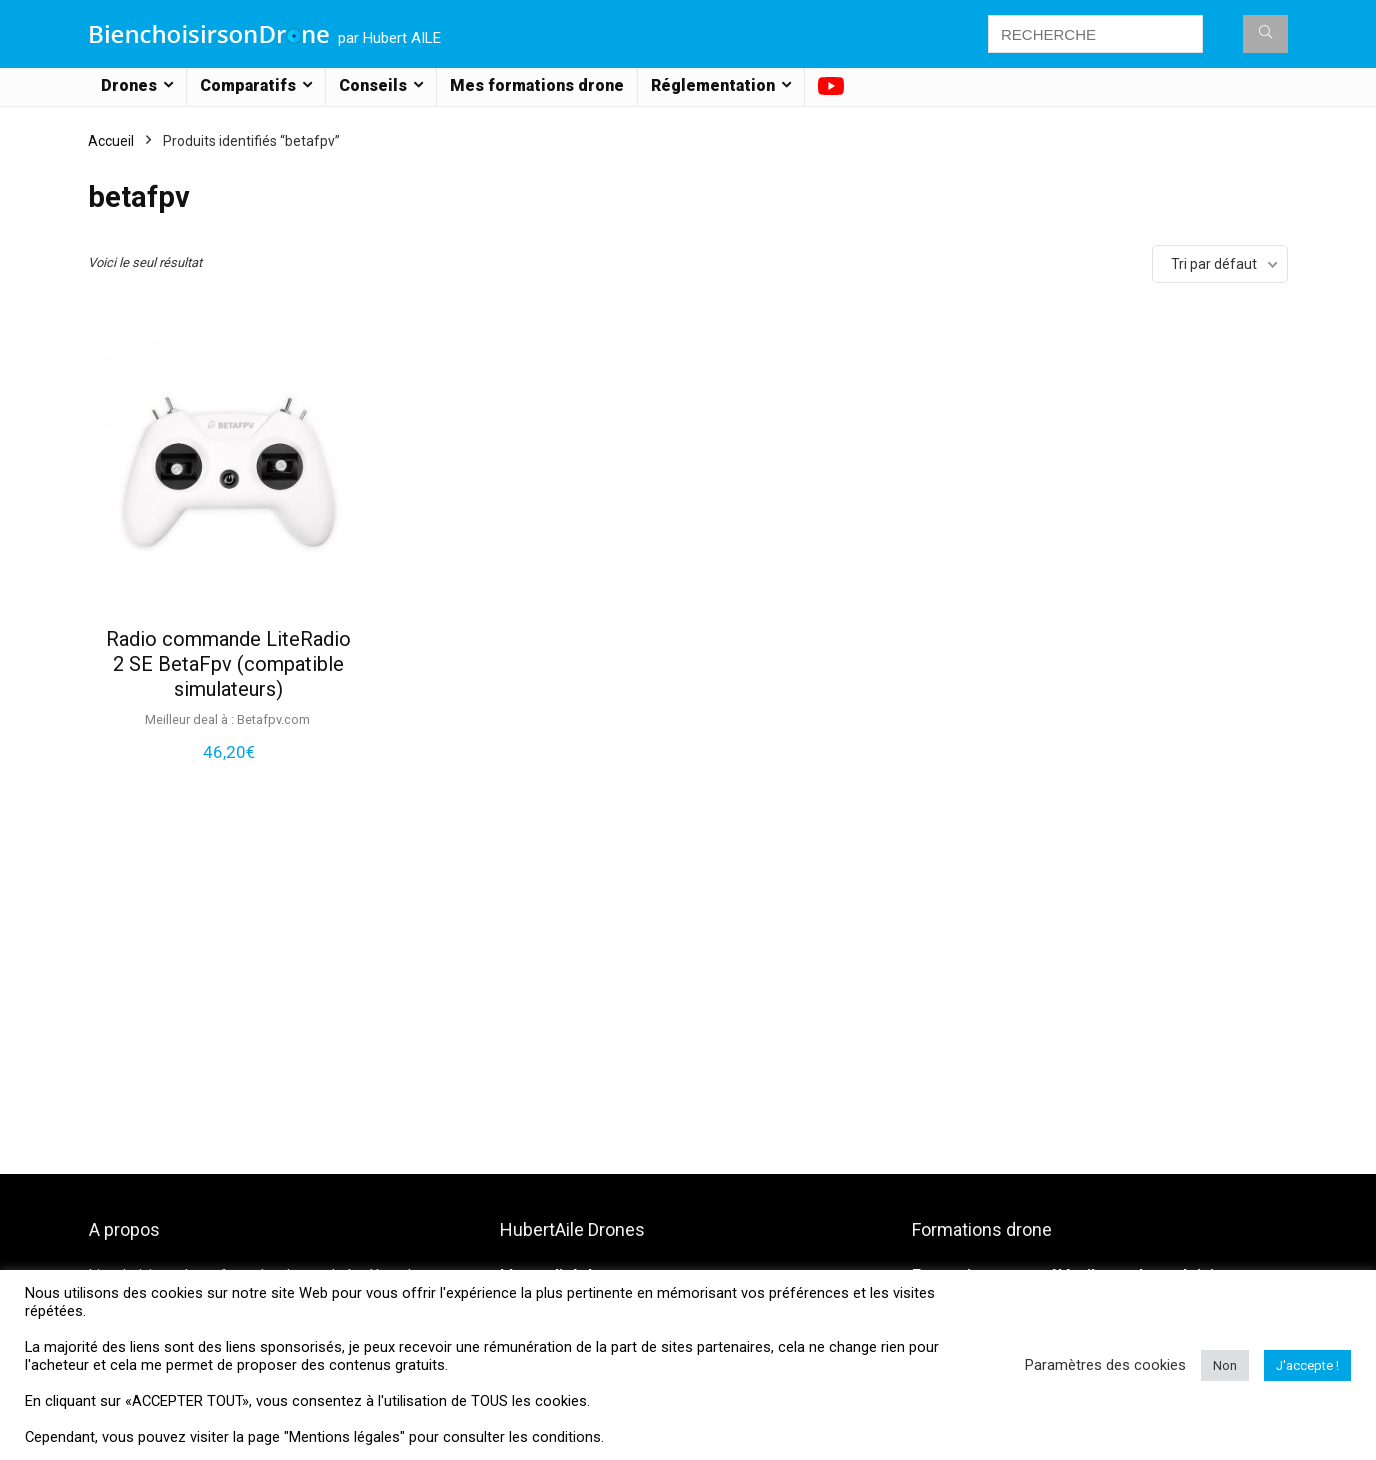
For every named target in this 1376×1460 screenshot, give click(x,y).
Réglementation (713, 85)
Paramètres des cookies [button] (1105, 1365)
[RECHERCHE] (1265, 34)
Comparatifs (248, 85)
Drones (129, 85)
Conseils (373, 85)
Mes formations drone (537, 85)
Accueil (111, 141)
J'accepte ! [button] (1307, 1365)
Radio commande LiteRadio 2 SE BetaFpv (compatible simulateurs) (228, 664)
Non (1225, 1365)
